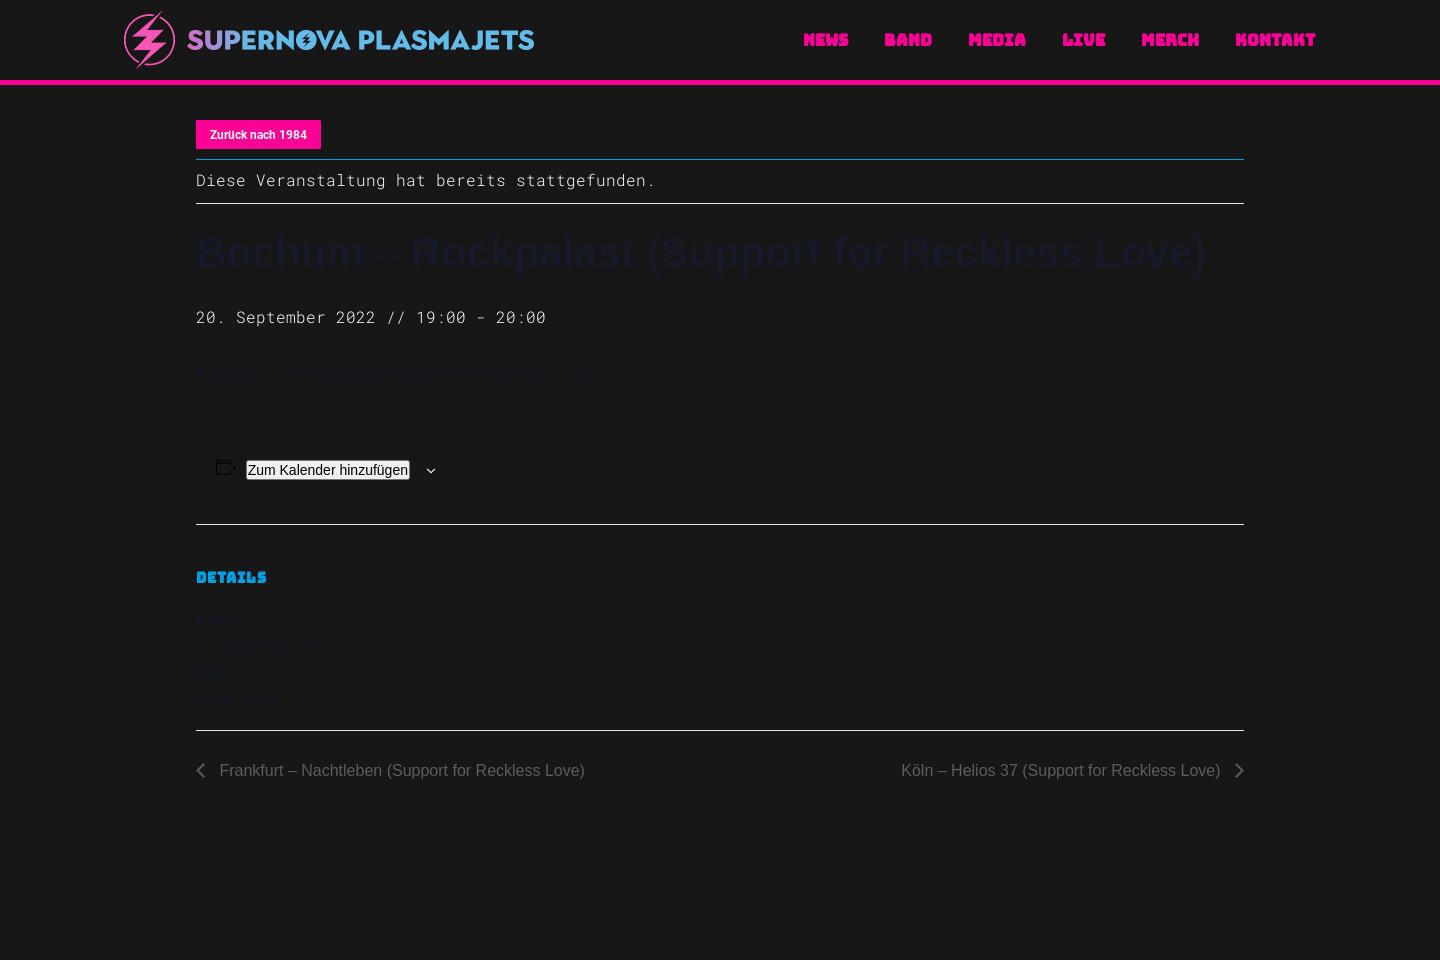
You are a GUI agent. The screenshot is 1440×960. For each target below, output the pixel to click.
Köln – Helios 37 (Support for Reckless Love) (1063, 770)
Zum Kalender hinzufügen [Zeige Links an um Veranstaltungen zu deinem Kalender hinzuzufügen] (328, 470)
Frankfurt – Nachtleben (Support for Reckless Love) (400, 770)
